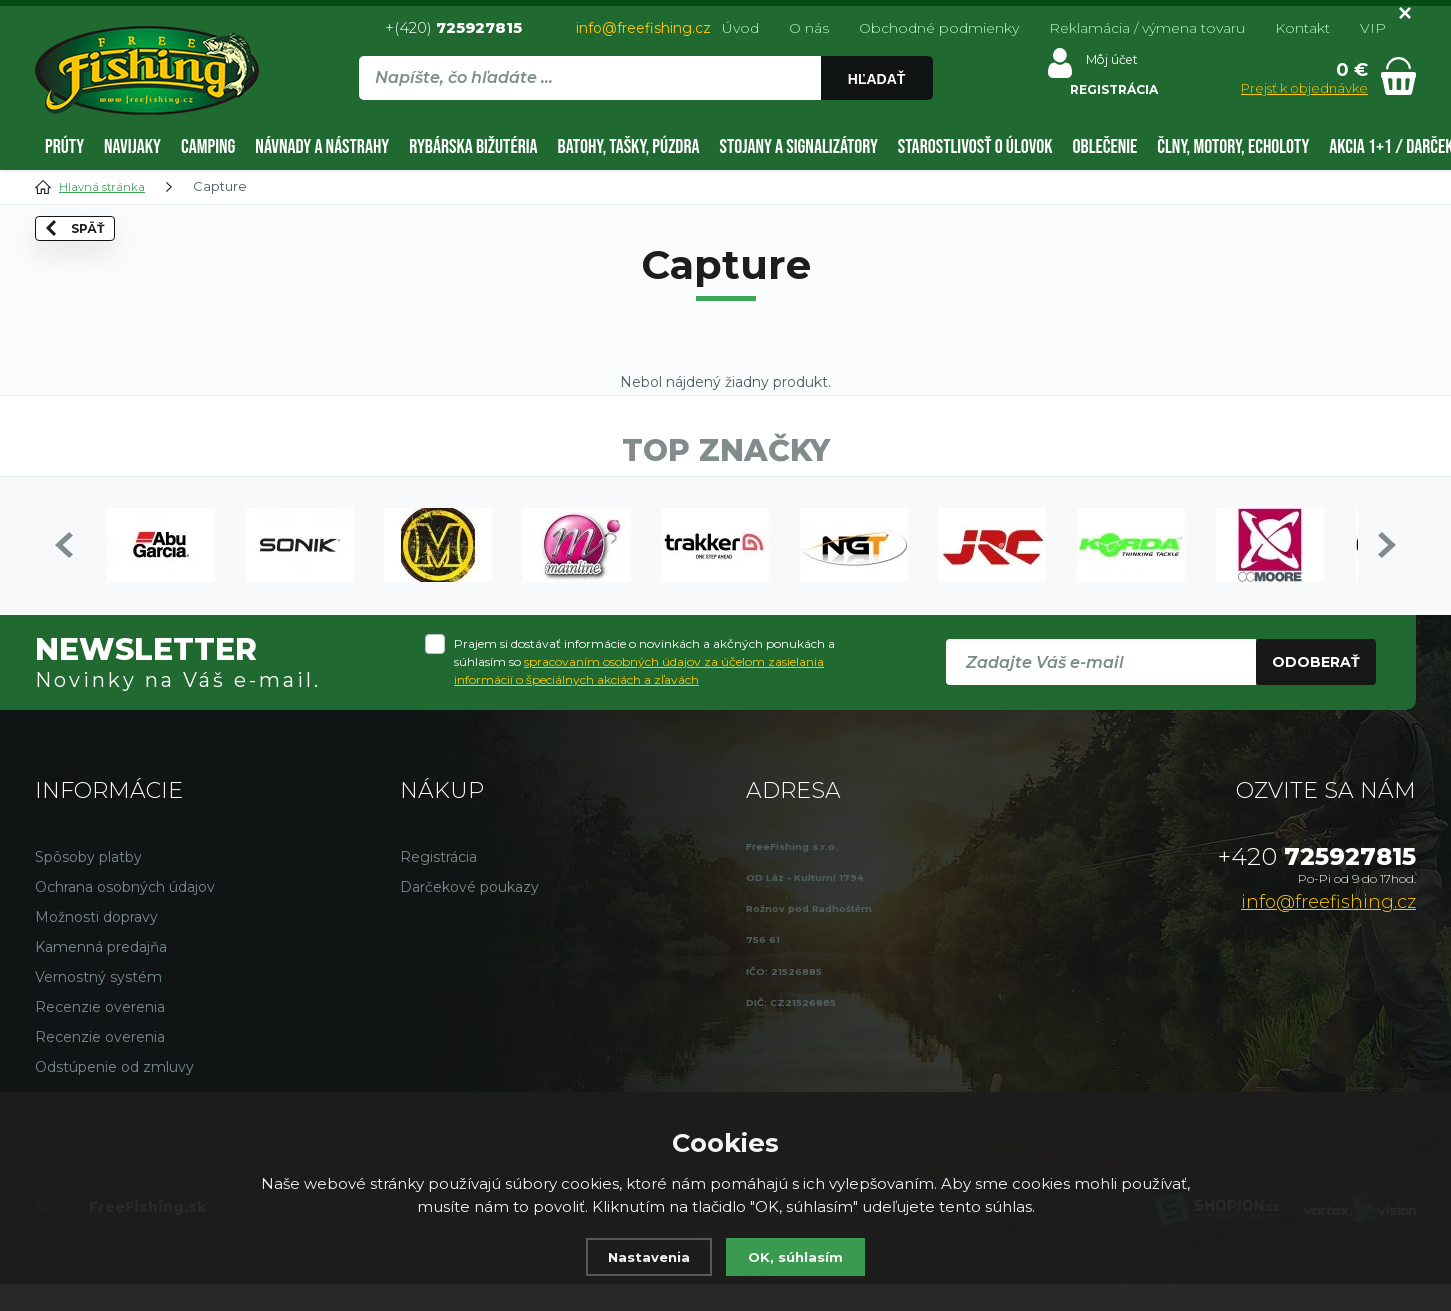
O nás (809, 28)
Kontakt (1302, 28)
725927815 (1317, 883)
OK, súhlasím (800, 1256)
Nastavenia (644, 1256)
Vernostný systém (98, 1004)
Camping (208, 147)
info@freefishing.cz (643, 28)
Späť (92, 270)
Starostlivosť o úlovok (975, 147)
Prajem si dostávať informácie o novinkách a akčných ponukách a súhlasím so (644, 688)
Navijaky (132, 147)
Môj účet (1100, 64)
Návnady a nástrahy (322, 147)
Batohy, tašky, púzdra (629, 147)
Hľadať (876, 79)
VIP (1373, 28)
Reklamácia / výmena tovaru (1147, 28)
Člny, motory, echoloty (1233, 147)
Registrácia (438, 884)
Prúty (64, 147)
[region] (645, 121)
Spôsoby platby (88, 884)
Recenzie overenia (100, 1034)
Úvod (740, 28)
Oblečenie (1105, 147)
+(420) (453, 27)
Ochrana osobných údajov (125, 914)
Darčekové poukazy (469, 914)
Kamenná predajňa (101, 974)
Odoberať (1316, 689)
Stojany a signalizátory (799, 147)
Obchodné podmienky (939, 28)
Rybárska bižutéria (473, 147)
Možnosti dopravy (96, 944)
